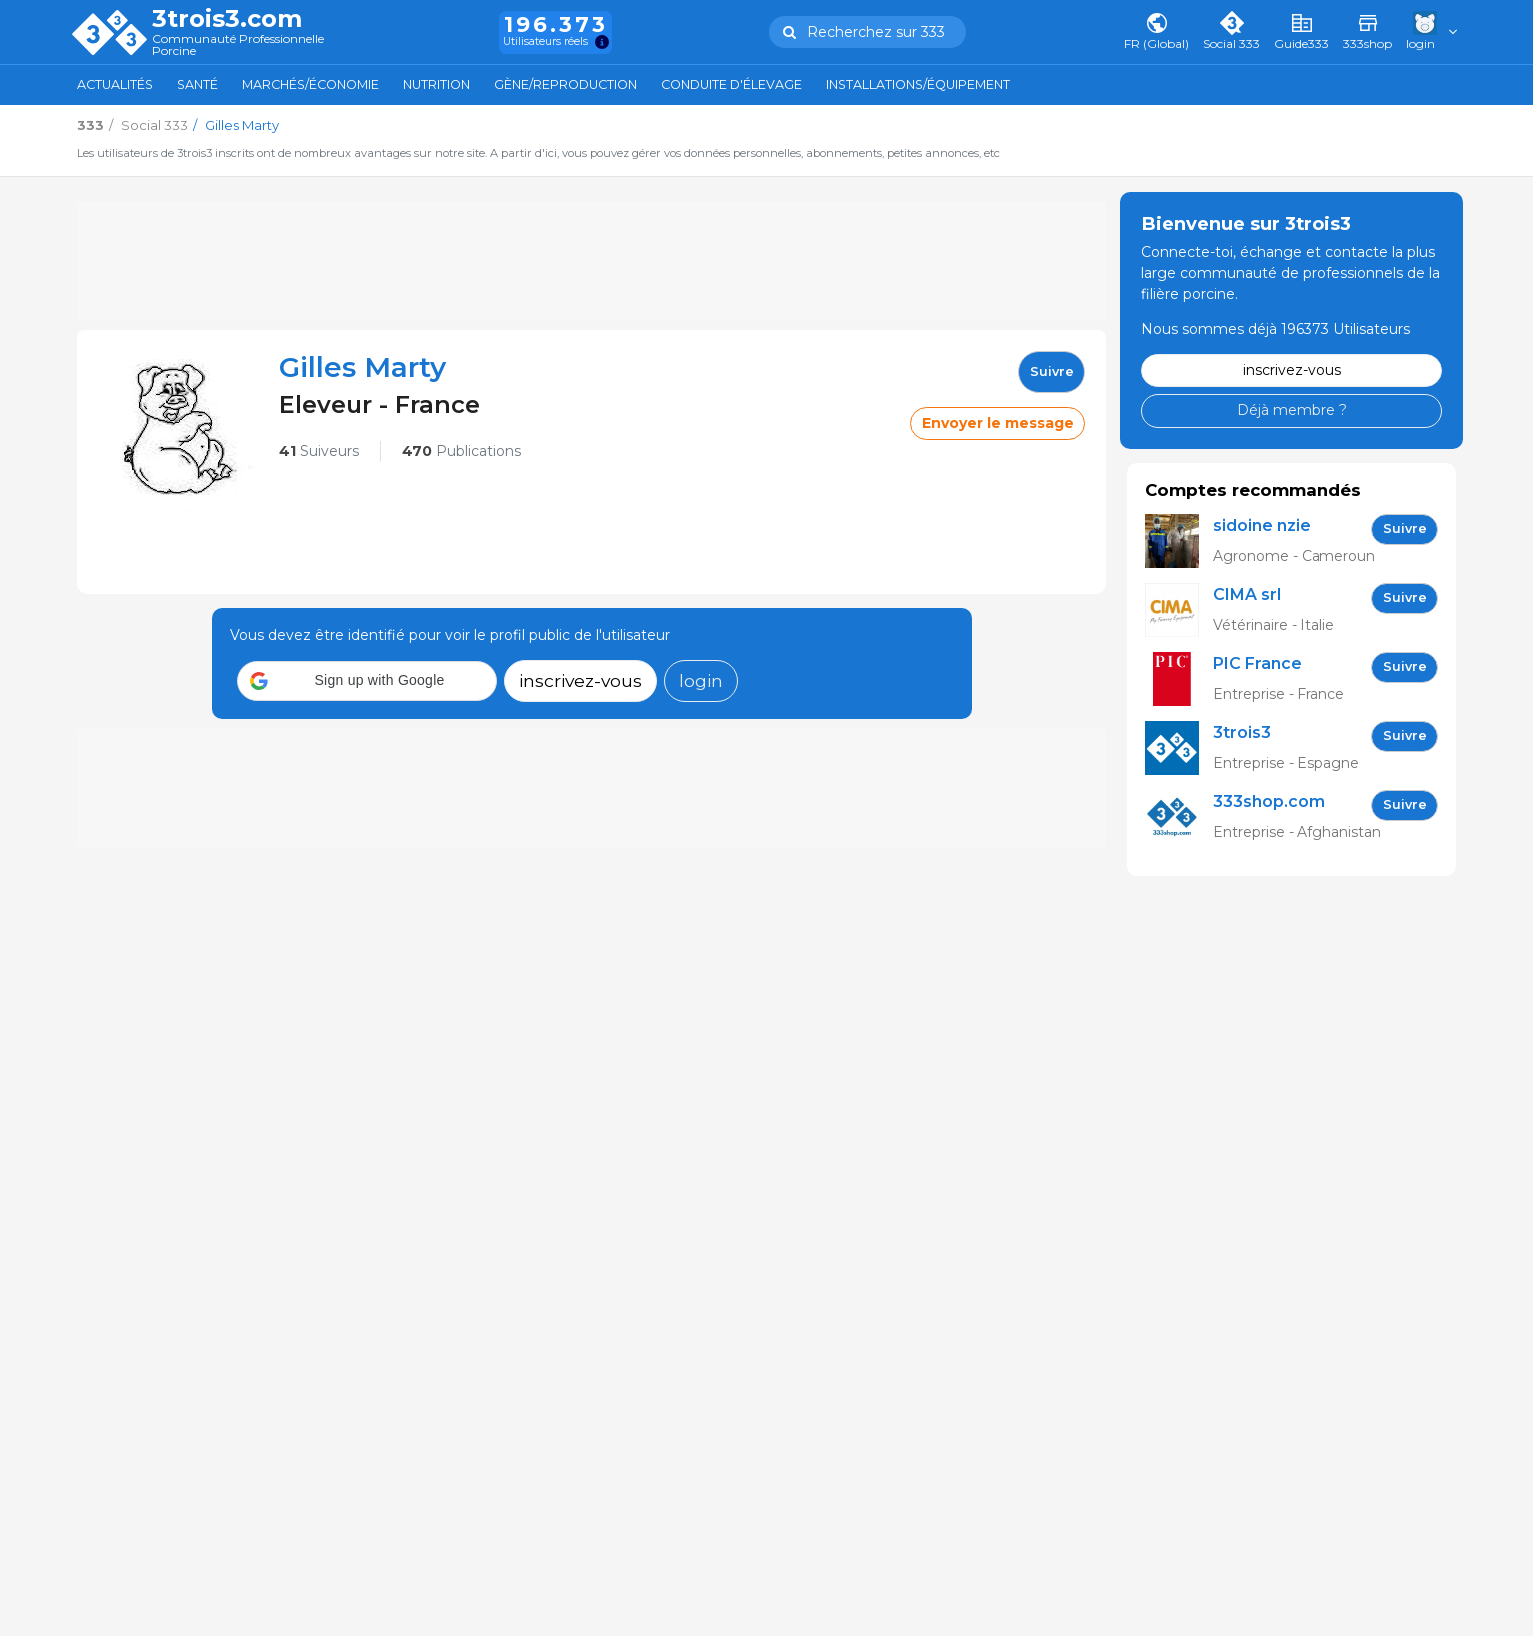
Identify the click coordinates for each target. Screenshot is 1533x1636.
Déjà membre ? (1292, 410)
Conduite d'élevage (731, 84)
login (701, 680)
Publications (461, 451)
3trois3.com (227, 19)
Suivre (1052, 371)
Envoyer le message (998, 423)
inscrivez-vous (580, 680)
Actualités (115, 84)
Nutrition (436, 84)
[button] (367, 681)
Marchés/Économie (310, 84)
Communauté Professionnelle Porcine (238, 45)
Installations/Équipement (918, 84)
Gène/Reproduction (565, 84)
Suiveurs (319, 451)
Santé (197, 84)
